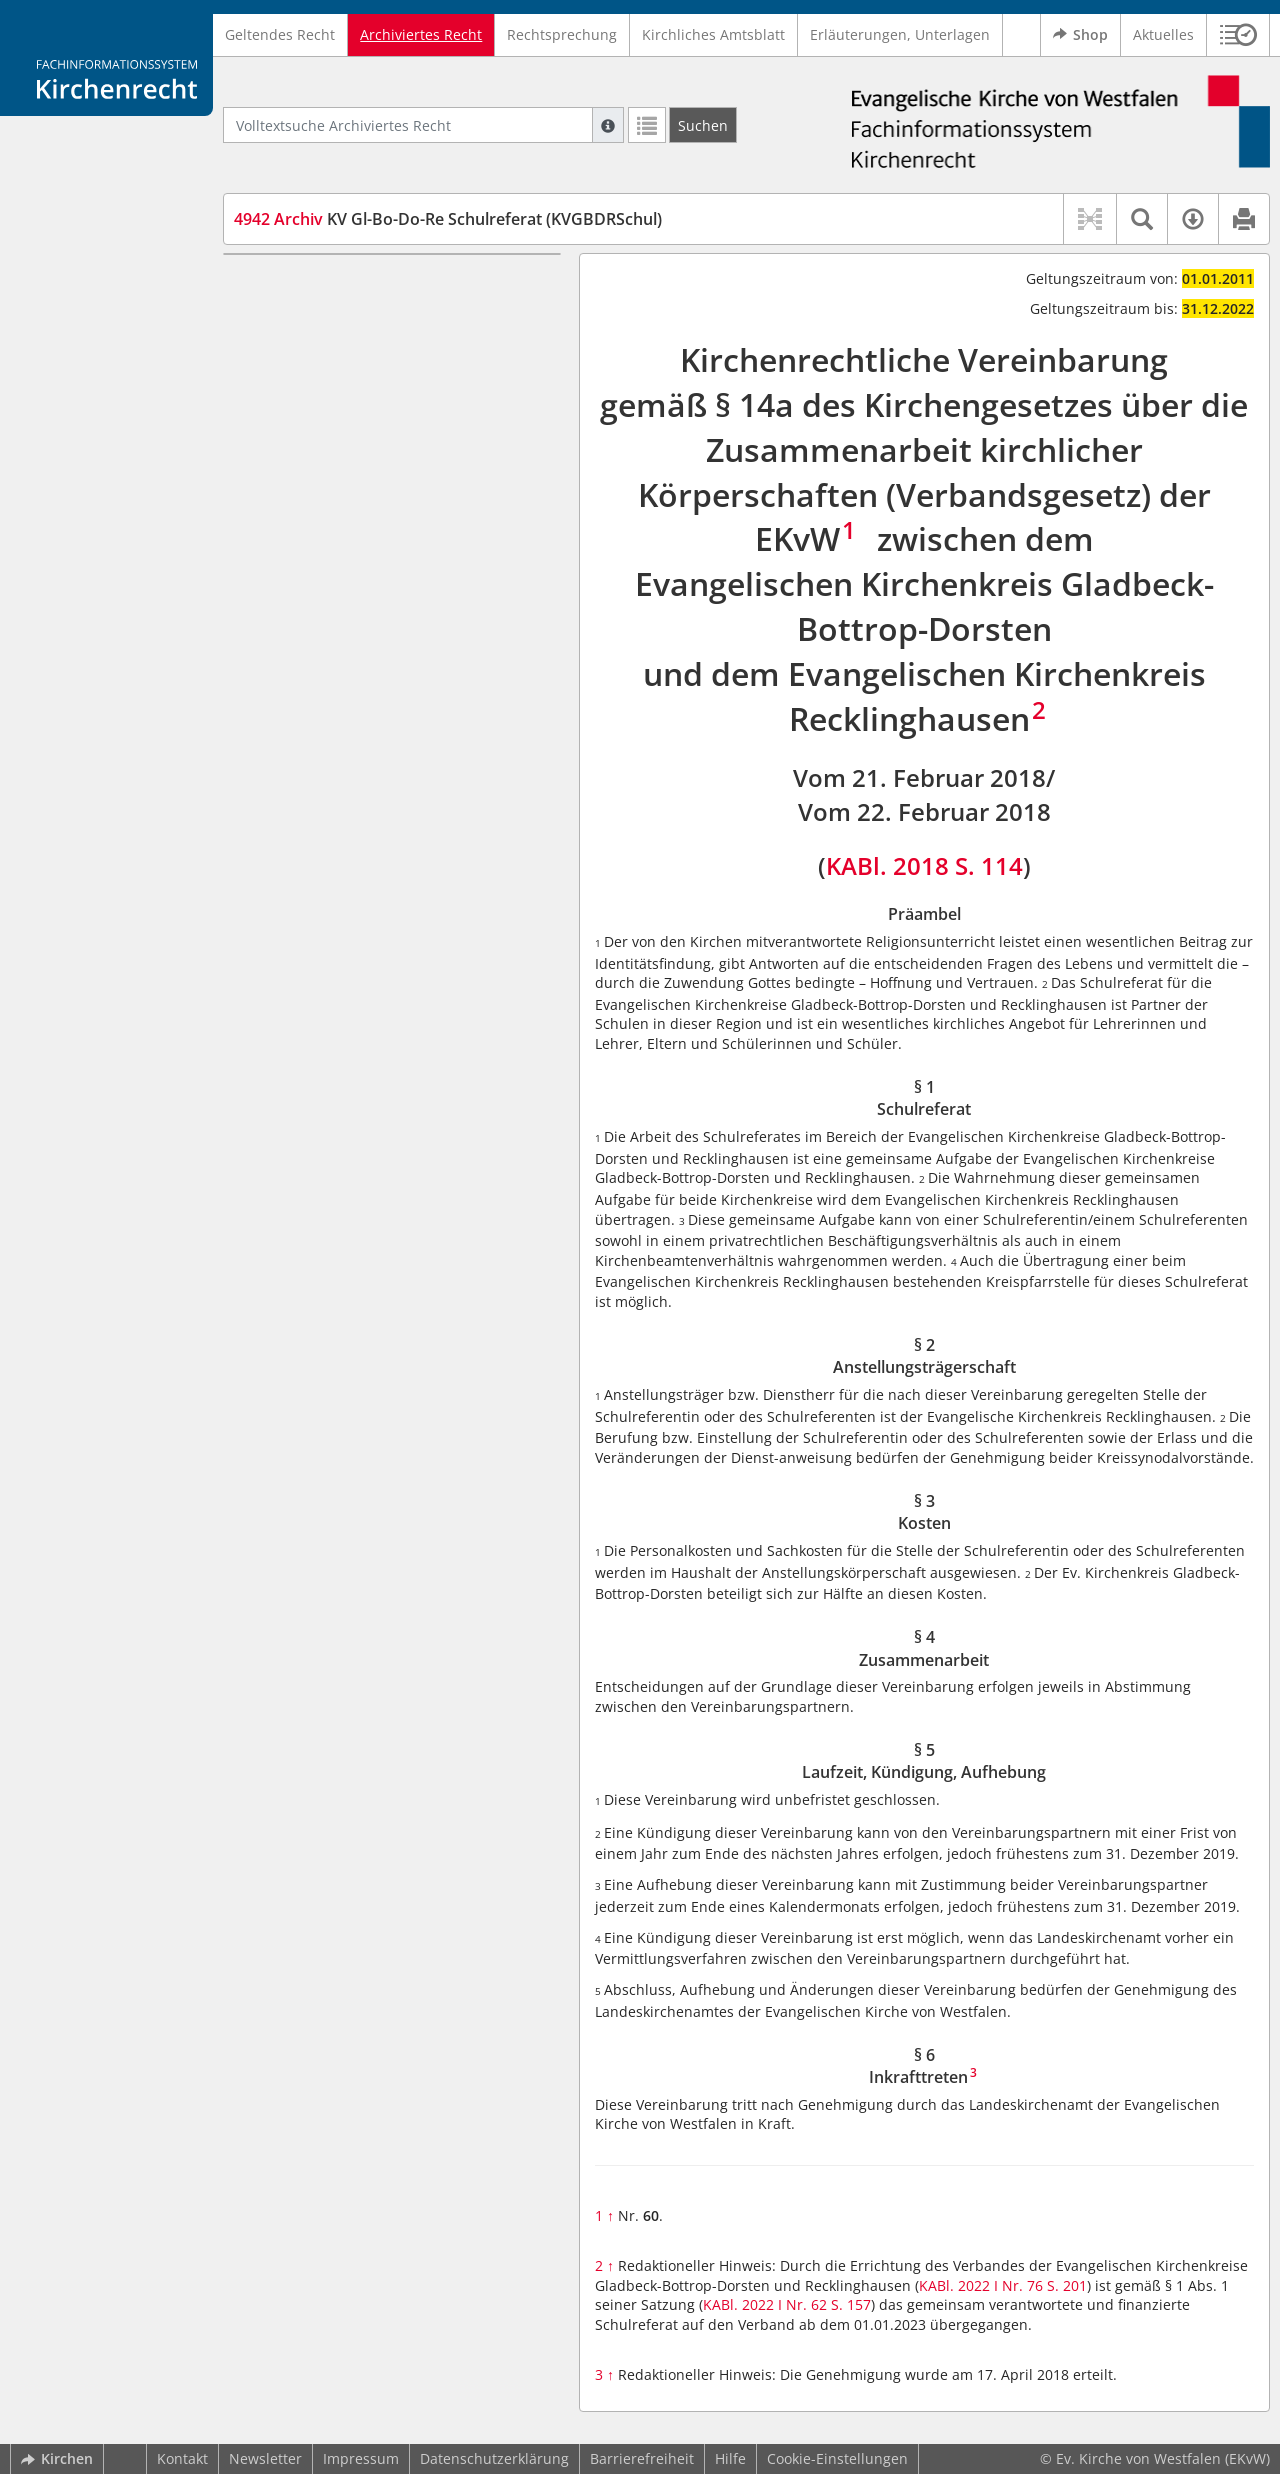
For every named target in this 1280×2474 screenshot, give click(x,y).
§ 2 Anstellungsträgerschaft (363, 342)
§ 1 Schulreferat (324, 313)
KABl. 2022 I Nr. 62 (765, 2304)
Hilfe (730, 2458)
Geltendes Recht (280, 34)
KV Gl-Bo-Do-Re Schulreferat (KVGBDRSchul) (448, 219)
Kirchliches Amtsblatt (713, 34)
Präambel (303, 283)
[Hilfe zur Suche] (608, 125)
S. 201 (1067, 2285)
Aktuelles (1163, 34)
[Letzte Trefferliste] (647, 125)
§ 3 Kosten (305, 372)
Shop (1080, 35)
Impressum (361, 2458)
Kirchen (57, 2458)
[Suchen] (703, 125)
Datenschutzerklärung (494, 2458)
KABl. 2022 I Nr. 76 (981, 2285)
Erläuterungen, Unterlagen (900, 34)
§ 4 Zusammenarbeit (340, 401)
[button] (1238, 35)
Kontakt (182, 2458)
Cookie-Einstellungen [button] (837, 2458)
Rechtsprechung (562, 34)
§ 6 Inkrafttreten (325, 461)
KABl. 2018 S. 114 (924, 865)
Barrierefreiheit (642, 2458)
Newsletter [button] (265, 2458)
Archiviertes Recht (421, 34)
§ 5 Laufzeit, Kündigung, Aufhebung (391, 431)
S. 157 (851, 2304)
